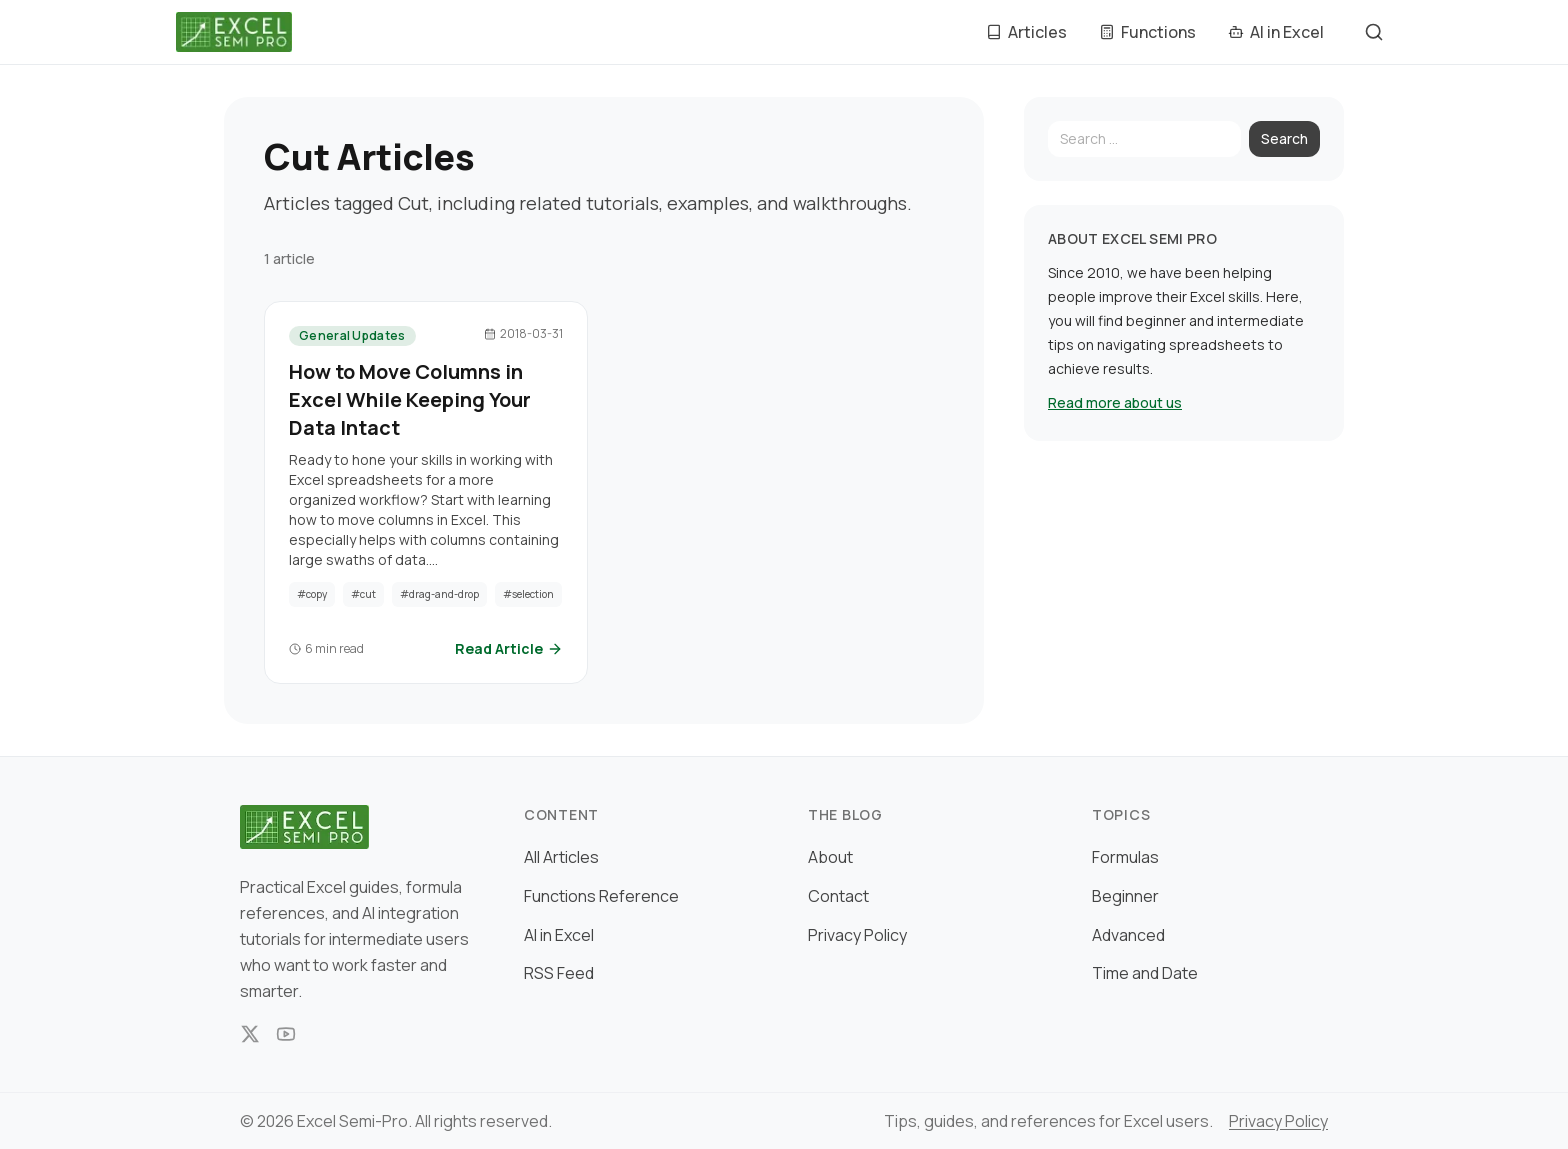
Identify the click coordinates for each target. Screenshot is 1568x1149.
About (830, 857)
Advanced (1128, 935)
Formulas (1125, 857)
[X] (250, 1034)
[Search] (1144, 139)
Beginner (1125, 896)
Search (1284, 138)
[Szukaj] (1374, 32)
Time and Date (1145, 973)
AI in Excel (559, 935)
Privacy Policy (857, 935)
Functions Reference (601, 896)
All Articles (561, 857)
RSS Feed (559, 973)
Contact (838, 896)
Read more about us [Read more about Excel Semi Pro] (1115, 402)
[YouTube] (286, 1034)
